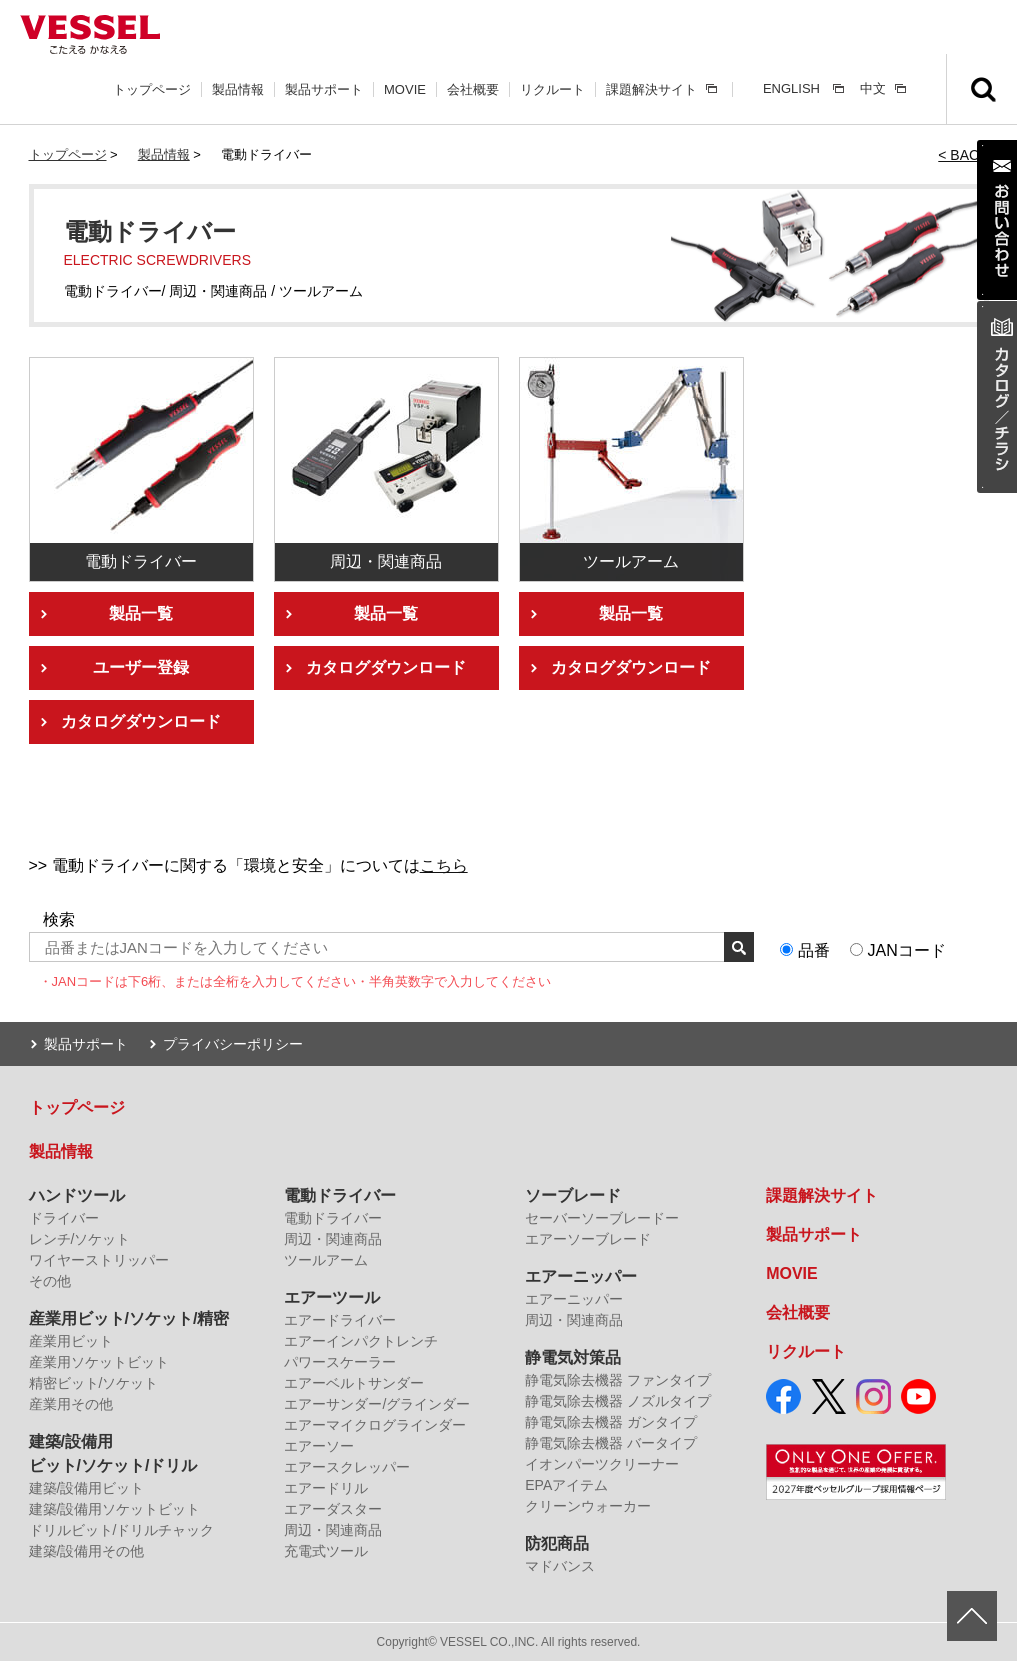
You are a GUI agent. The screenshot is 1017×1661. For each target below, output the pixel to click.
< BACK (963, 155)
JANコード (907, 950)
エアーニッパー (581, 1276)
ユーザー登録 (141, 667)
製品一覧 (141, 613)
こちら (444, 865)
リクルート (552, 89)
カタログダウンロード (141, 721)
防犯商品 (557, 1543)
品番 (814, 950)
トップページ (152, 89)
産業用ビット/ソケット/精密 (129, 1318)
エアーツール (332, 1297)
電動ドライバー (340, 1195)
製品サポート (324, 89)
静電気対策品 (573, 1357)
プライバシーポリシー (233, 1044)
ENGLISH (791, 88)
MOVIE (405, 89)
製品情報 (238, 89)
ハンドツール (77, 1195)
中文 (873, 88)
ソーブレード (573, 1195)
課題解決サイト (651, 89)
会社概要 (473, 89)
